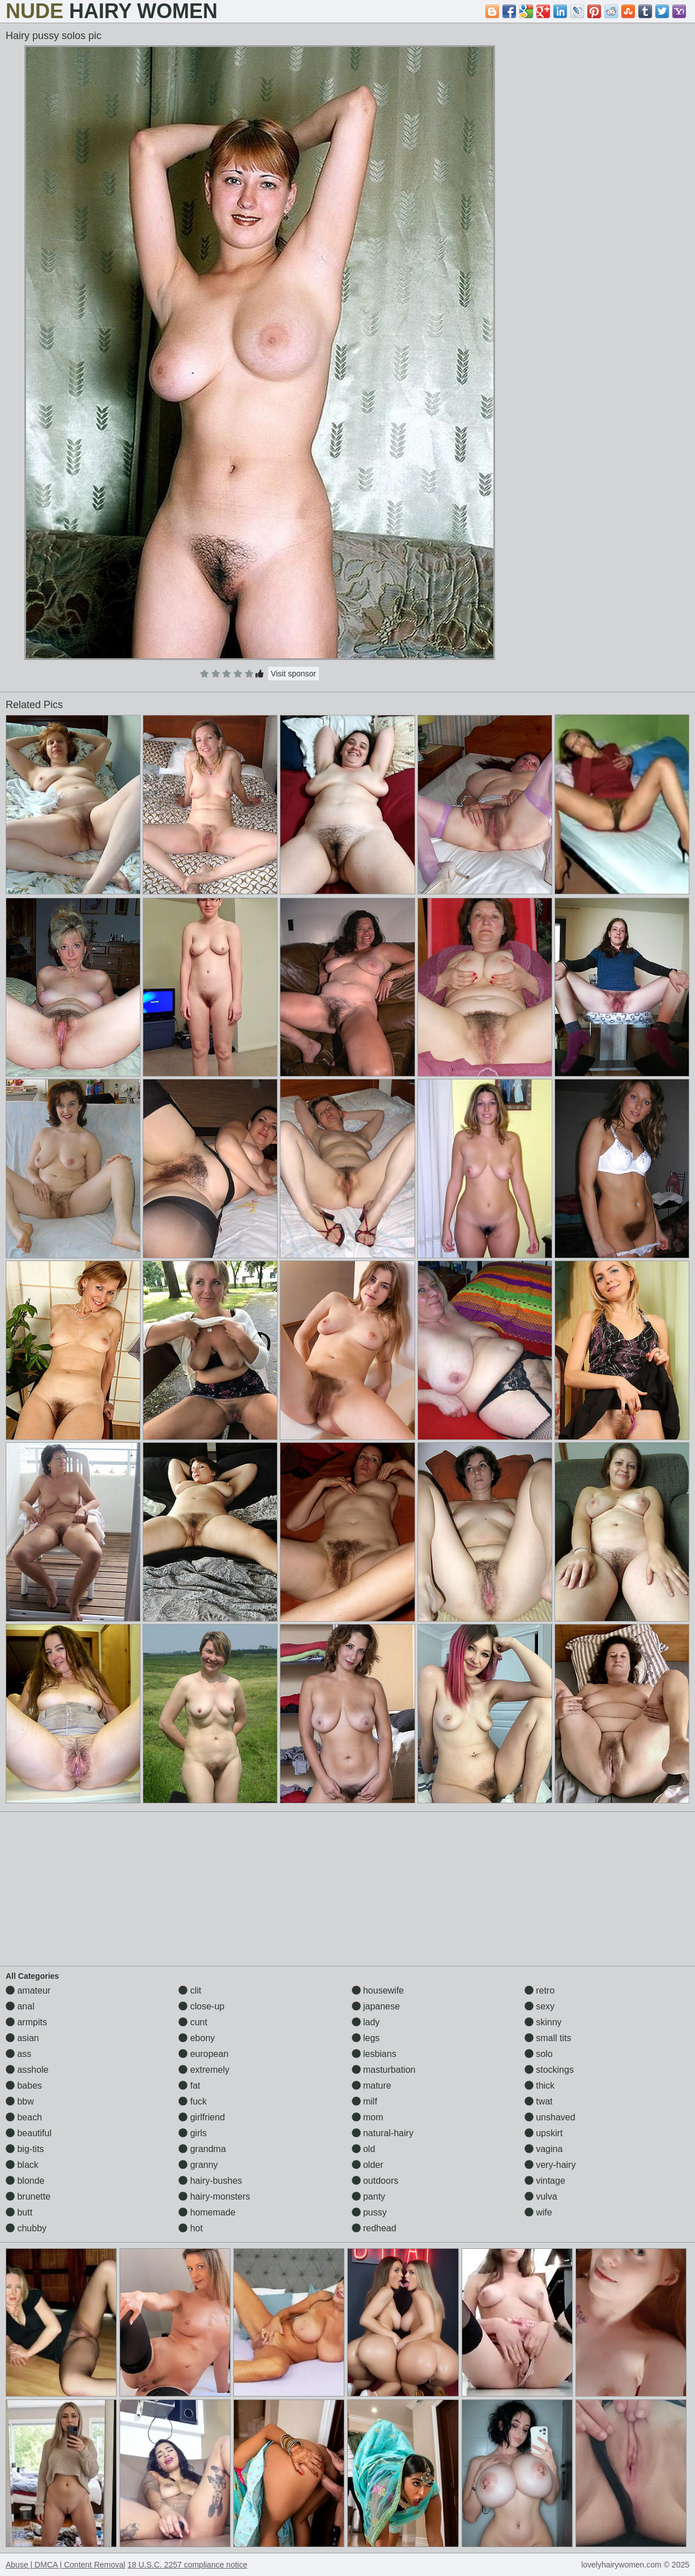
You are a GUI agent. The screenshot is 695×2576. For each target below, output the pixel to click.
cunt (192, 2022)
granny (198, 2165)
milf (364, 2101)
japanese (376, 2006)
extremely (203, 2069)
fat (189, 2085)
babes (24, 2085)
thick (540, 2085)
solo (539, 2054)
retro (540, 1990)
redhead (374, 2228)
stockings (549, 2069)
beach (24, 2117)
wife (538, 2212)
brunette (28, 2196)
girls (192, 2133)
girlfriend (201, 2117)
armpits (26, 2022)
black (22, 2165)
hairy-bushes (210, 2180)
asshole (27, 2069)
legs (366, 2038)
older (367, 2165)
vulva (541, 2196)
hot (190, 2228)
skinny (543, 2022)
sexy (540, 2006)
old (364, 2149)
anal (20, 2006)
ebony (196, 2038)
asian (22, 2038)
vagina (544, 2149)
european (203, 2054)
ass (18, 2054)
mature (371, 2085)
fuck (192, 2101)
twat (539, 2101)
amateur (28, 1990)
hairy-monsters (214, 2196)
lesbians (374, 2054)
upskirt (544, 2133)
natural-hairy (382, 2133)
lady (366, 2022)
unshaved (550, 2117)
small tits (548, 2038)
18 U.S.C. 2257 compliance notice (187, 2564)
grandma (202, 2149)
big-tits (25, 2149)
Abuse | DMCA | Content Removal (65, 2564)
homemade (207, 2212)
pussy (369, 2212)
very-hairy (550, 2165)
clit (189, 1990)
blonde (25, 2180)
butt (19, 2212)
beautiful (29, 2133)
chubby (26, 2228)
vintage (545, 2180)
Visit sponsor (293, 673)
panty (369, 2196)
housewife (378, 1990)
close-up (201, 2006)
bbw (20, 2101)
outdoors (375, 2180)
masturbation (384, 2069)
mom (367, 2117)
